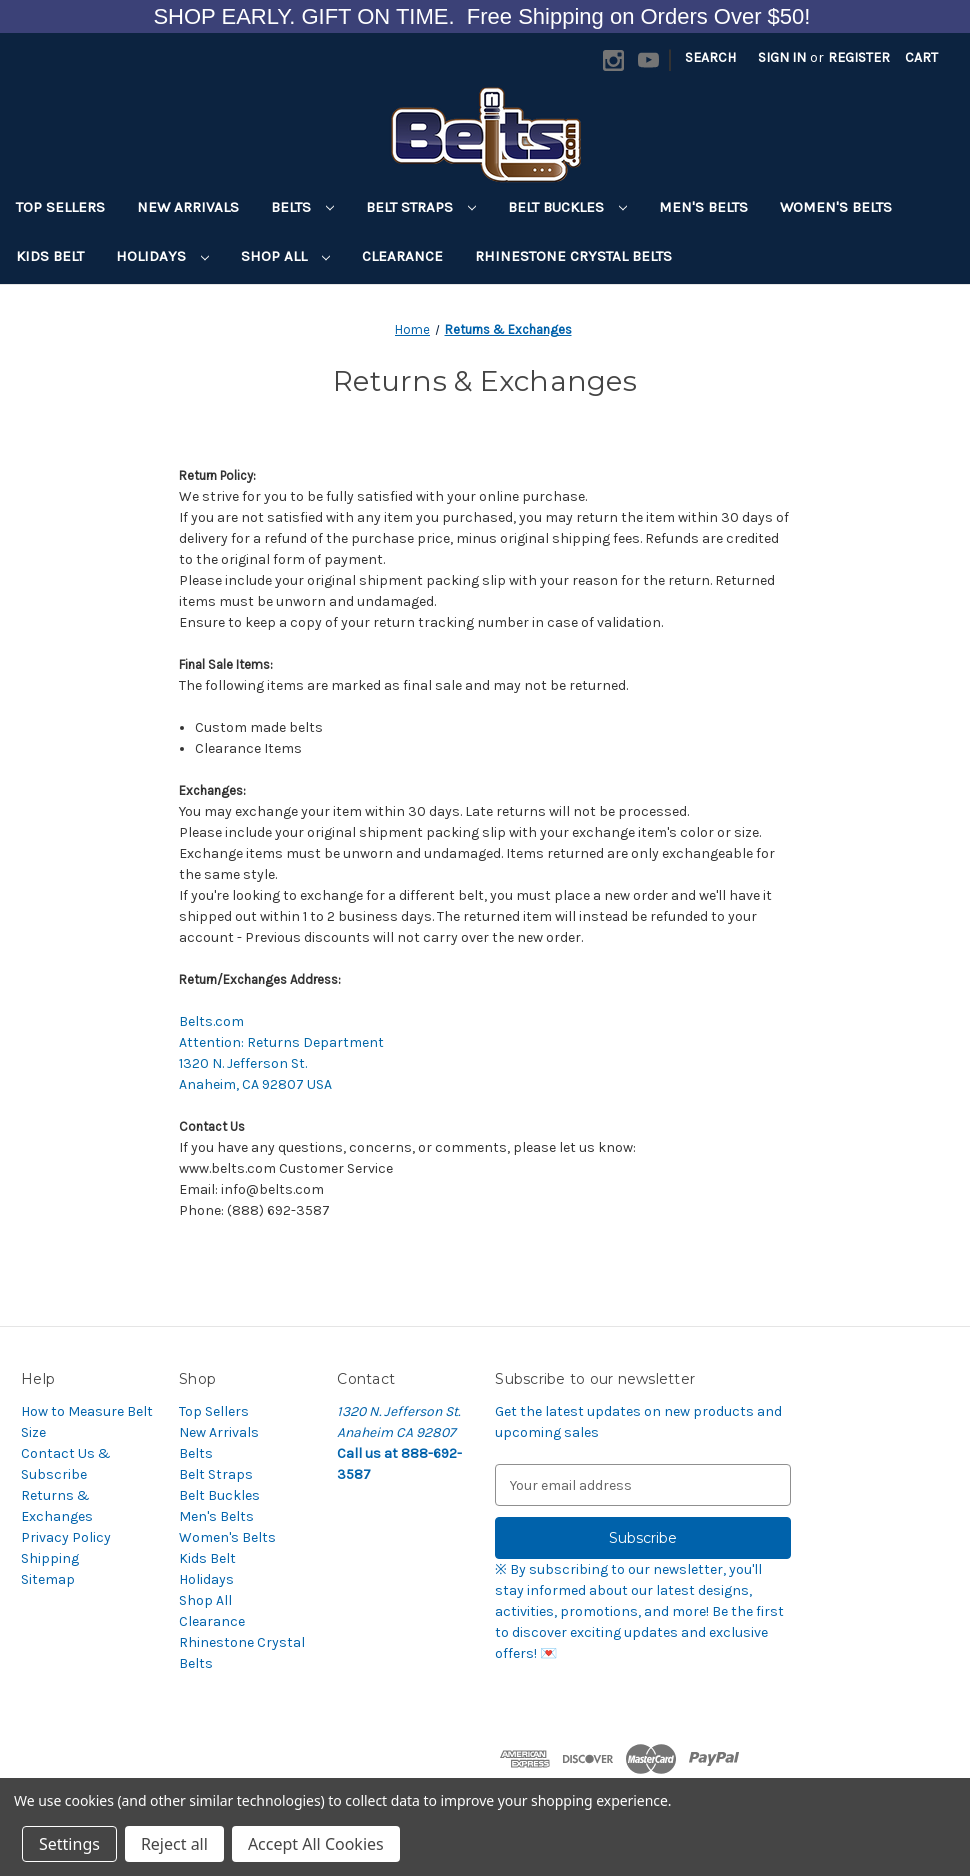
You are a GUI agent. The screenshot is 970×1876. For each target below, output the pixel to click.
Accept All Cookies (316, 1844)
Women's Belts (836, 207)
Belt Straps (421, 207)
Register (859, 57)
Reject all (174, 1844)
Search (710, 57)
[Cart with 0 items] (921, 57)
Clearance (402, 256)
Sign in (782, 57)
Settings (69, 1844)
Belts (302, 207)
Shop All (285, 256)
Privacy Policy (66, 1537)
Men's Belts (703, 207)
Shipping (50, 1558)
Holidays (162, 256)
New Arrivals (188, 207)
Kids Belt (50, 256)
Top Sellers (60, 207)
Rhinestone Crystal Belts (573, 256)
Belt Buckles (567, 207)
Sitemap (48, 1579)
